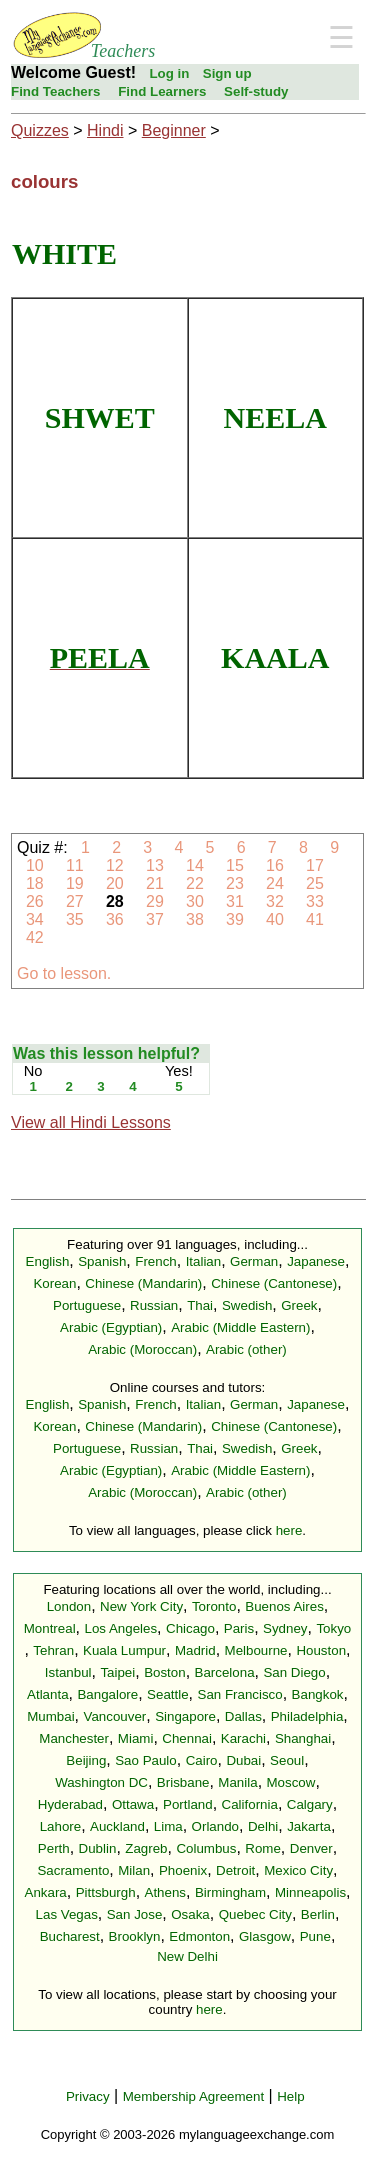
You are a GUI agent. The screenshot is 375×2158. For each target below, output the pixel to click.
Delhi (263, 1826)
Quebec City (255, 1914)
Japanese (316, 1261)
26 (34, 901)
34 (34, 919)
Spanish (102, 1261)
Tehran (53, 1650)
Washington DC (101, 1782)
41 (315, 919)
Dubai (243, 1760)
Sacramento (73, 1870)
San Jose (135, 1914)
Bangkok (318, 1694)
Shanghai (303, 1738)
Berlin (318, 1914)
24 (275, 883)
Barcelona (225, 1672)
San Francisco (240, 1694)
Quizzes (40, 130)
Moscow (291, 1782)
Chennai (187, 1738)
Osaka (190, 1914)
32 (275, 901)
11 (74, 865)
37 (155, 919)
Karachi (243, 1738)
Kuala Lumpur (124, 1650)
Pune (315, 1936)
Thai (200, 1305)
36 (115, 919)
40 (275, 919)
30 (195, 901)
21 (155, 883)
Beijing (86, 1760)
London (69, 1606)
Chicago (190, 1628)
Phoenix (183, 1870)
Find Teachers (55, 91)
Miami (136, 1738)
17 (315, 865)
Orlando (215, 1826)
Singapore (185, 1716)
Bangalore (107, 1694)
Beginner (174, 130)
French (155, 1261)
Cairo (202, 1760)
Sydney (285, 1628)
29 (155, 901)
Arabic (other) (246, 1349)
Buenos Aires (284, 1606)
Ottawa (133, 1804)
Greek (299, 1305)
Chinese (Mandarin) (143, 1283)
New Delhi (187, 1956)
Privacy (88, 2096)
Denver (311, 1848)
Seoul (287, 1760)
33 (315, 901)
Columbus (206, 1848)
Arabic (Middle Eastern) (240, 1327)
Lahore (61, 1826)
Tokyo (333, 1628)
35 (74, 919)
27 (74, 901)
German (254, 1261)
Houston (321, 1650)
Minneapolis (310, 1892)
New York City (141, 1606)
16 (275, 865)
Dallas (243, 1716)
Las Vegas (67, 1914)
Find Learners (162, 91)
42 (34, 937)
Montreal (50, 1628)
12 (115, 865)
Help (290, 2096)
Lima (168, 1826)
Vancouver (115, 1716)
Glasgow (265, 1936)
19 (74, 883)
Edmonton (199, 1936)
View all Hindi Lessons (91, 1122)
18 (34, 883)
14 (195, 865)
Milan (134, 1870)
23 (235, 883)
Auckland (117, 1826)
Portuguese (87, 1305)
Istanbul (68, 1672)
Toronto (214, 1606)
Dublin (98, 1848)
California (250, 1804)
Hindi (105, 130)
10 (34, 865)
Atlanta (48, 1694)
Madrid (195, 1650)
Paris (239, 1628)
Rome (263, 1848)
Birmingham (230, 1892)
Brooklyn (135, 1936)
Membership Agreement (194, 2096)
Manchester (74, 1738)
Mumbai (50, 1716)
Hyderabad (70, 1804)
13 (155, 865)
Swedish (247, 1305)
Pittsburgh (106, 1892)
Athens (166, 1892)
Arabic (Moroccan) (142, 1349)
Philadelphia (307, 1716)
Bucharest (70, 1936)
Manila (237, 1782)
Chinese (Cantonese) (274, 1283)
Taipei (117, 1672)
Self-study (256, 91)
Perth (54, 1848)
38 (195, 919)
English (48, 1261)
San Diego (294, 1672)
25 (315, 883)
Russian (154, 1305)
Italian (204, 1261)
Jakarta (309, 1826)
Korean (54, 1283)
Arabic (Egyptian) (111, 1327)
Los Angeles (120, 1628)
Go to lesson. (64, 973)
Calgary (310, 1804)
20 (115, 883)
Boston (165, 1672)
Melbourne (256, 1650)
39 (235, 919)
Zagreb (146, 1848)
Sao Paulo (146, 1760)
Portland (188, 1804)
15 (235, 865)
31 (235, 901)
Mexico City (298, 1870)
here (289, 1530)
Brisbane (183, 1782)
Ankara (46, 1892)
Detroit (235, 1870)
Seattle (168, 1694)
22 (195, 883)
